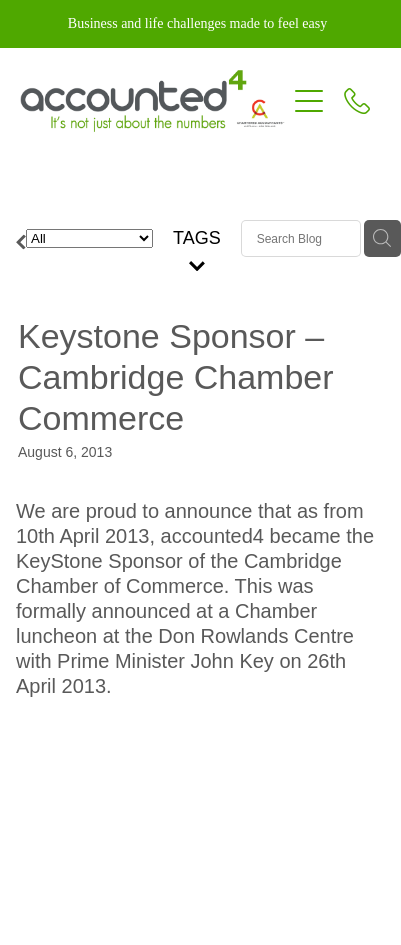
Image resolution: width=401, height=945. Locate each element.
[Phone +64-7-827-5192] (357, 101)
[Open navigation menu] (309, 101)
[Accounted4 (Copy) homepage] (152, 101)
